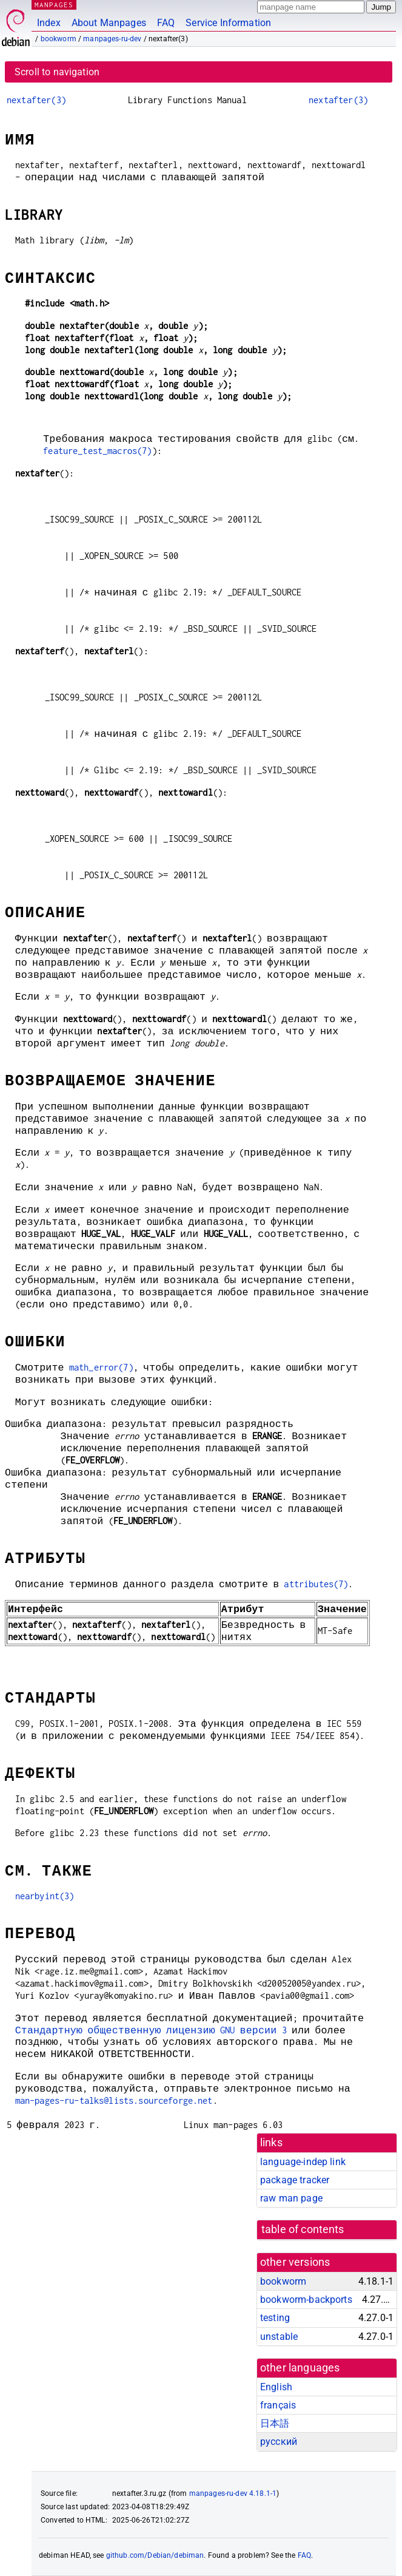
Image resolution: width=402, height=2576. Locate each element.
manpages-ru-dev (112, 39)
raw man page (291, 2198)
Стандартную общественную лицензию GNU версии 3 (151, 2030)
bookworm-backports (306, 2299)
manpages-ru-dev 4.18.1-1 (233, 2493)
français (278, 2405)
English (276, 2387)
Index (49, 23)
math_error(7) (101, 1367)
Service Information (228, 23)
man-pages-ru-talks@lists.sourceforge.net (114, 2100)
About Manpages (109, 23)
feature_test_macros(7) (97, 451)
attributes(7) (316, 1584)
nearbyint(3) (45, 1896)
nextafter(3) (36, 100)
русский (278, 2441)
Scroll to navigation (57, 72)
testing (275, 2317)
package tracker (294, 2180)
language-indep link (303, 2162)
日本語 (274, 2423)
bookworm (58, 39)
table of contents (302, 2229)
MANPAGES (54, 4)
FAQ (166, 23)
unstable (279, 2336)
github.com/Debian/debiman (155, 2555)
